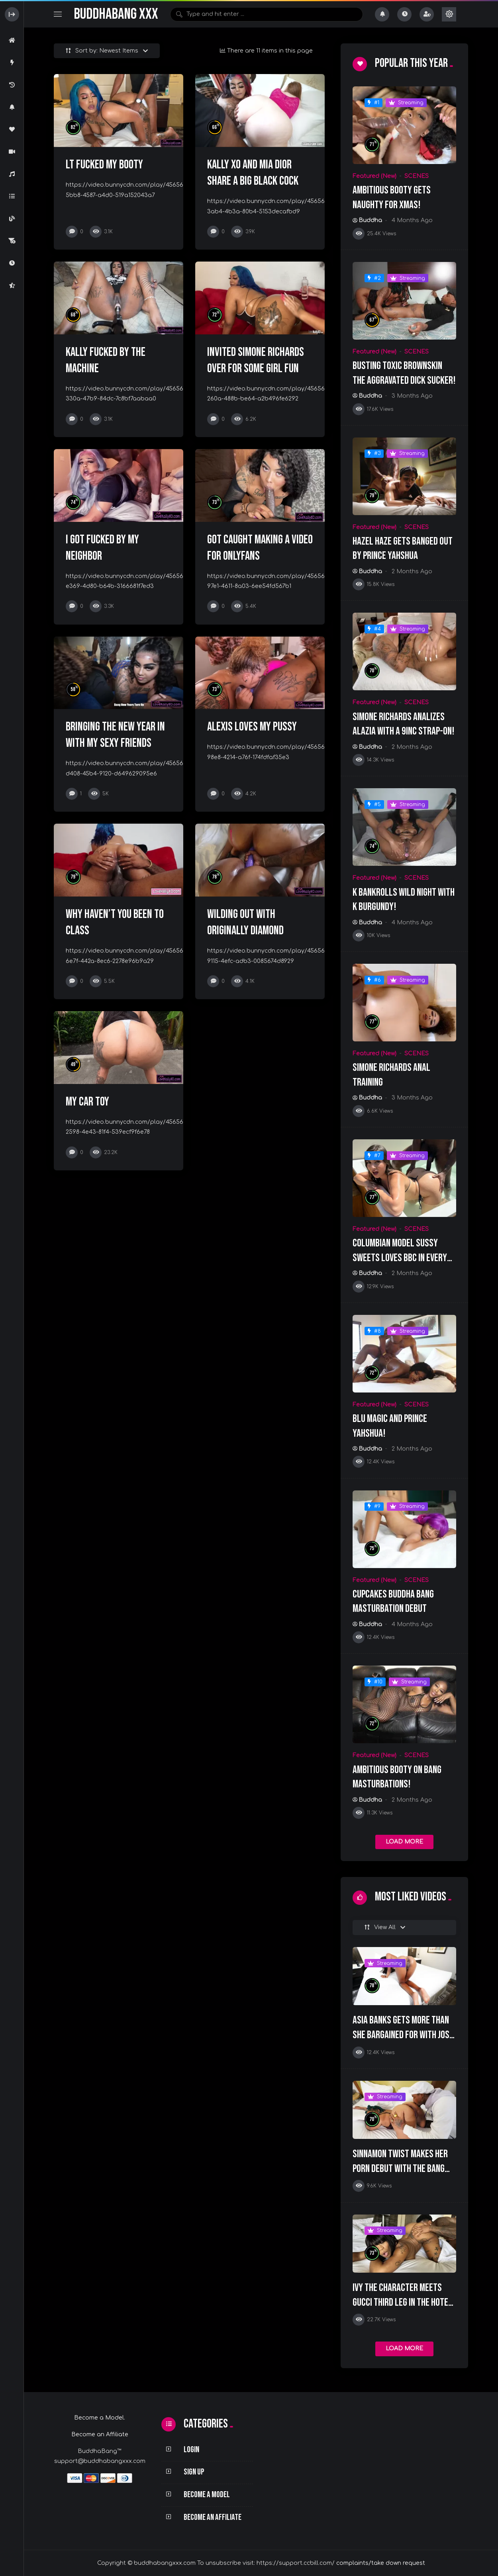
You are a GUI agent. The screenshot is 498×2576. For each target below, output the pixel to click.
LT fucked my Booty (104, 165)
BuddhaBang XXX (116, 14)
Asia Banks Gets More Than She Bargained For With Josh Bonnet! (403, 2035)
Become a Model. (99, 2418)
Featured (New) (374, 176)
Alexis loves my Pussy (252, 727)
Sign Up (194, 2472)
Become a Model (207, 2495)
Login (191, 2450)
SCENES (416, 176)
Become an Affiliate (99, 2434)
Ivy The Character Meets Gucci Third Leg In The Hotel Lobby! (402, 2302)
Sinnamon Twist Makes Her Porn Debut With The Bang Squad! (400, 2168)
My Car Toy (87, 1102)
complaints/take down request (380, 2563)
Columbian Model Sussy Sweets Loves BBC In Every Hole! (400, 1258)
